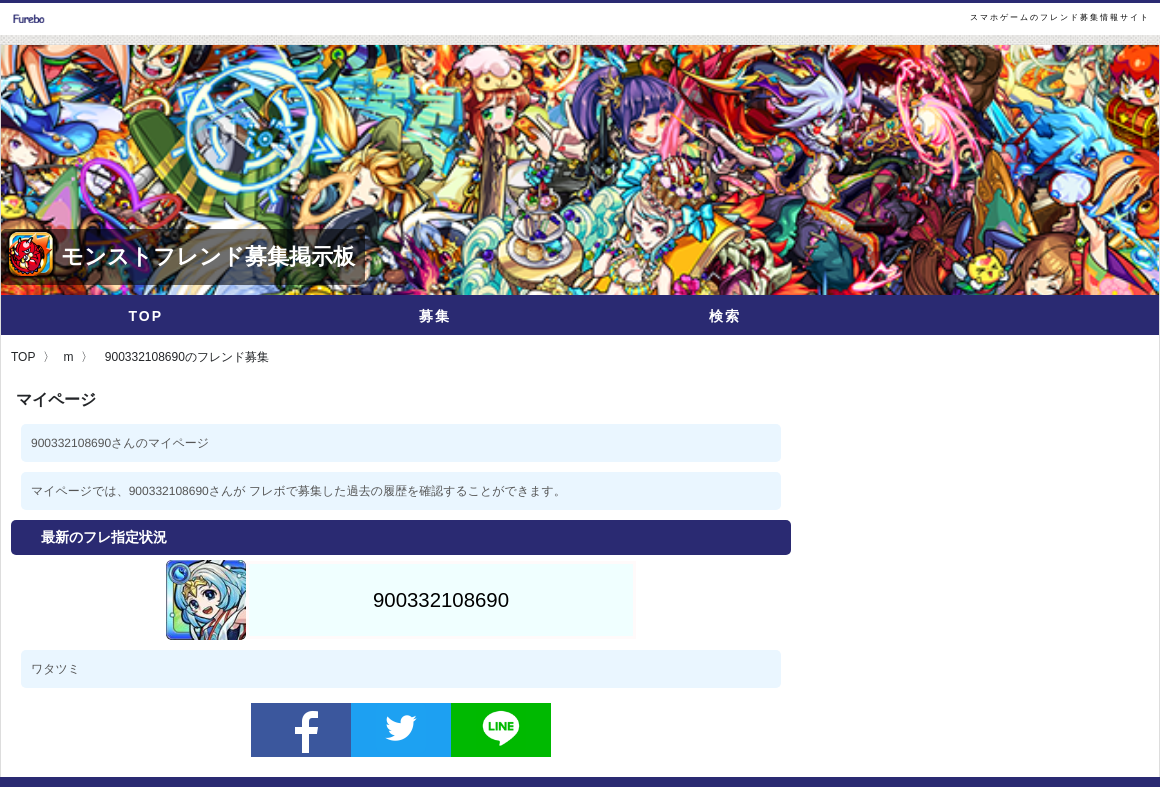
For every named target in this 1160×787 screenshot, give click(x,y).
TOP (145, 316)
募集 (435, 316)
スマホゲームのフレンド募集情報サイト (1060, 17)
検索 (725, 316)
